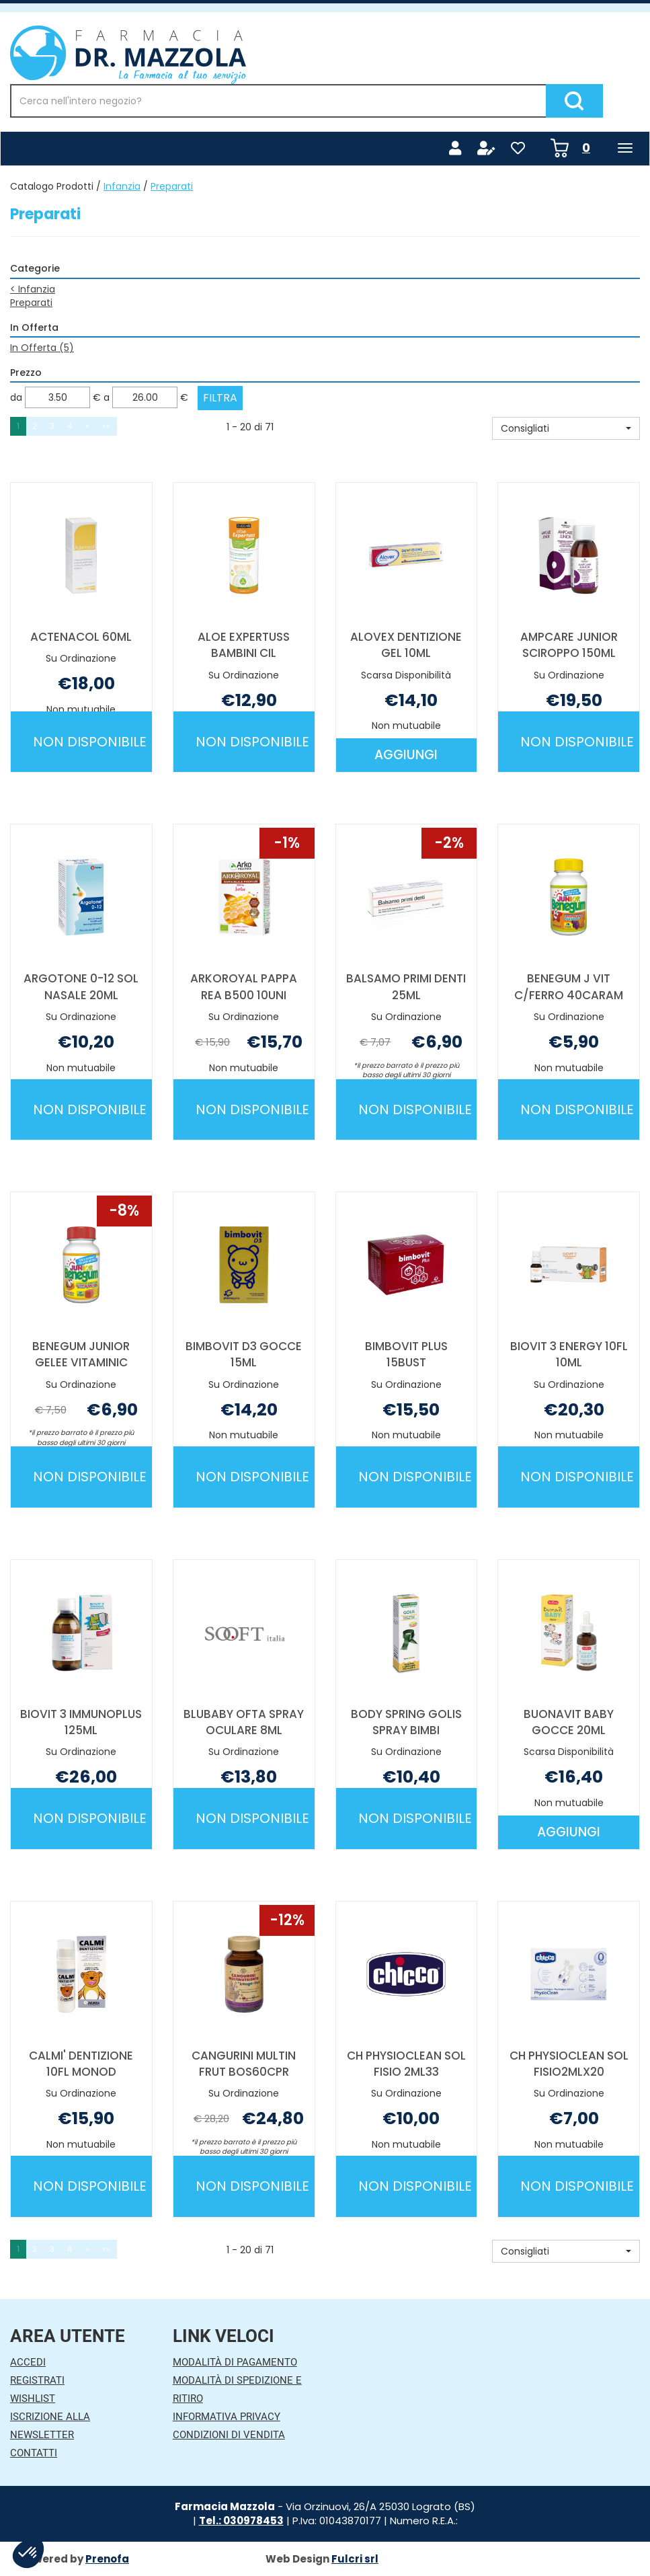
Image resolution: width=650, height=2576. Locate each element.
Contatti (33, 2453)
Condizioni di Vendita (229, 2435)
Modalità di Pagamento (235, 2362)
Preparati (31, 302)
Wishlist (32, 2398)
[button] (566, 428)
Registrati (37, 2380)
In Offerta (42, 347)
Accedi (28, 2362)
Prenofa (107, 2559)
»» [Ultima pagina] (106, 426)
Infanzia (122, 186)
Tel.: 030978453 (241, 2520)
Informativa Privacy (226, 2417)
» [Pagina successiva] (87, 426)
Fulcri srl (354, 2559)
